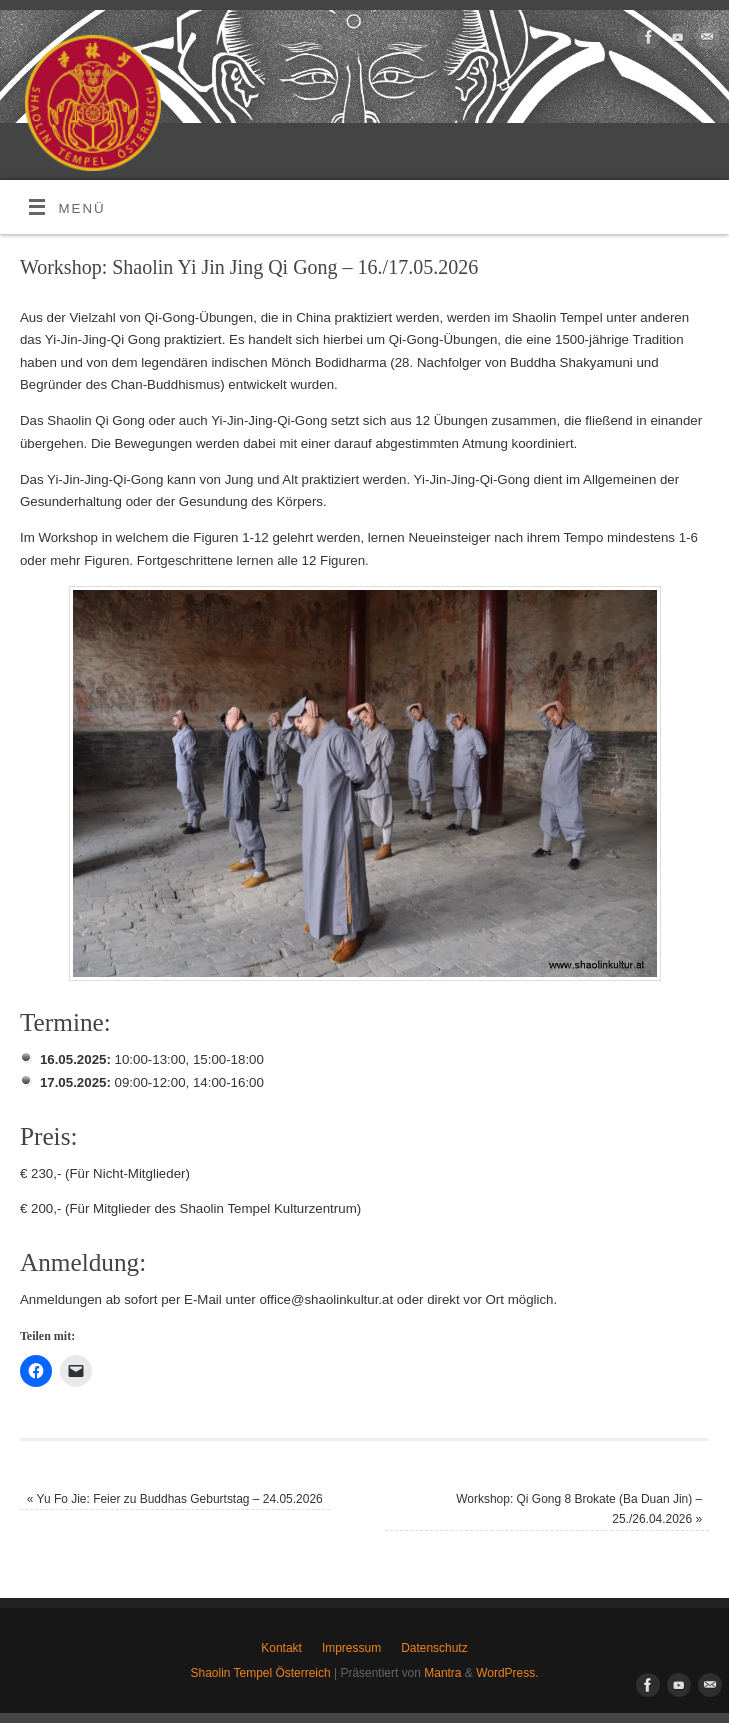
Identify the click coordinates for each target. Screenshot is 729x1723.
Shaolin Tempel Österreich (261, 1673)
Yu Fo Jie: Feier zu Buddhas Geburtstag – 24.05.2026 (175, 1499)
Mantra (442, 1673)
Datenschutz (434, 1648)
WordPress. (507, 1673)
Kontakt (281, 1648)
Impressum (351, 1648)
